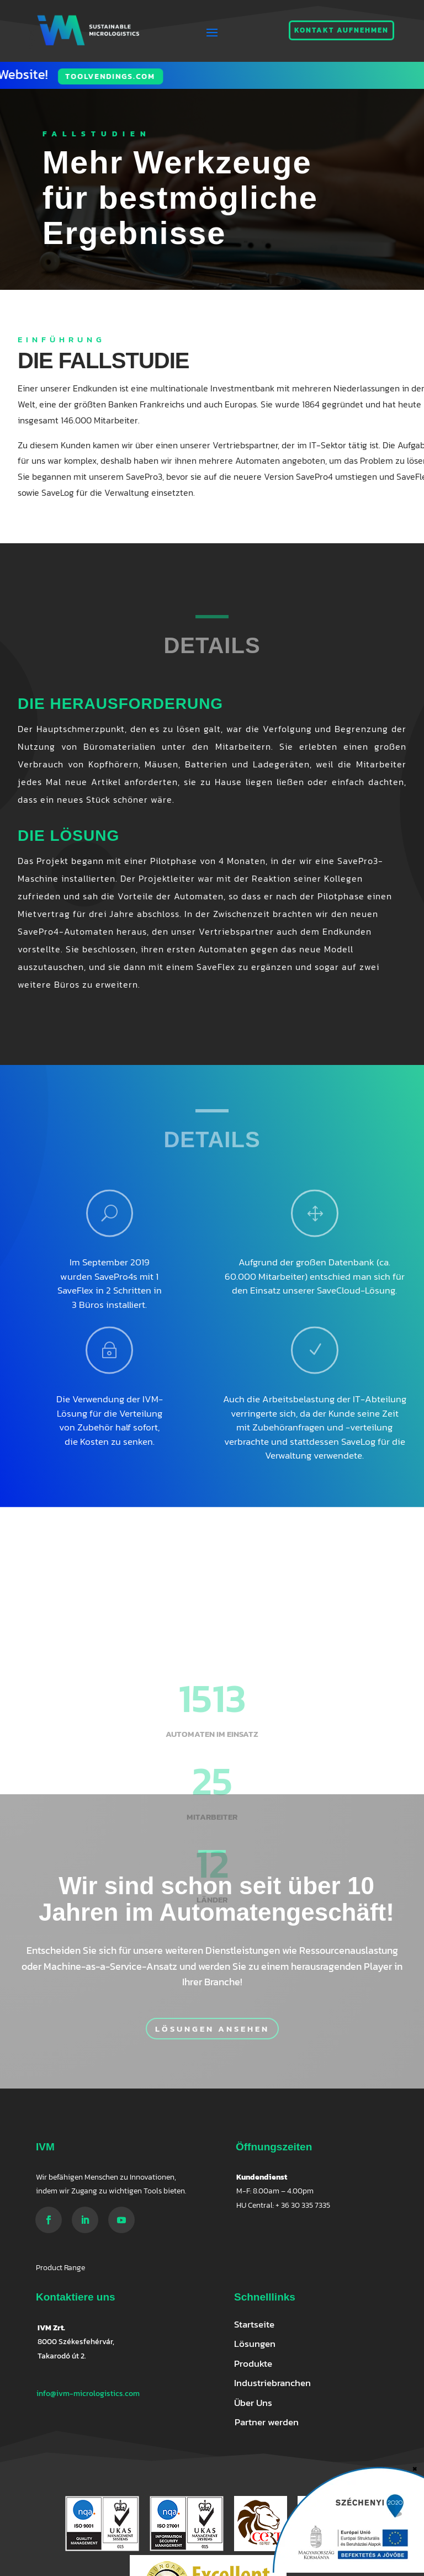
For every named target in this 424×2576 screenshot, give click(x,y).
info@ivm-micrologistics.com (88, 2393)
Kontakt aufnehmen (341, 30)
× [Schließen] (414, 2467)
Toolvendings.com (55, 76)
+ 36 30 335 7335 (302, 2205)
